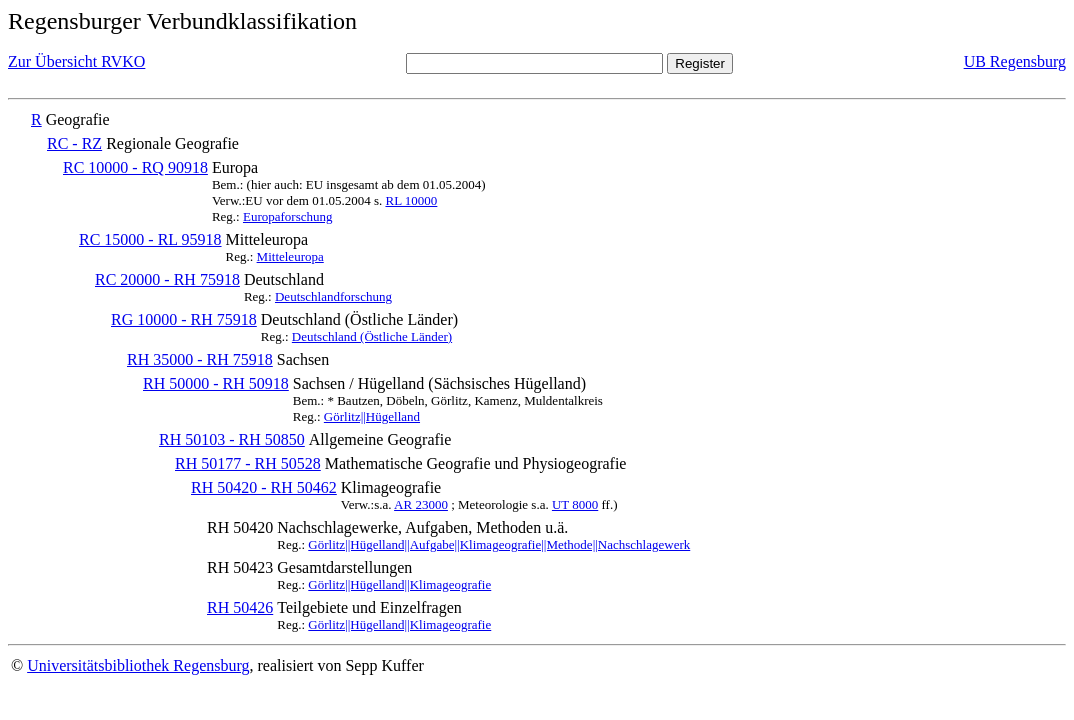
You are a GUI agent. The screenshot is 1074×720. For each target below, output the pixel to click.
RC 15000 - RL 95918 (150, 239)
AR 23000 (421, 504)
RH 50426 (240, 607)
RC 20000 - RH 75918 (167, 279)
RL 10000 (411, 200)
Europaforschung (288, 216)
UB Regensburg (1015, 61)
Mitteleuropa (290, 256)
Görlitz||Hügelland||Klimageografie (399, 584)
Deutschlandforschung (333, 296)
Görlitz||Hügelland (372, 416)
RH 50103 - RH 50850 (232, 439)
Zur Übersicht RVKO (76, 61)
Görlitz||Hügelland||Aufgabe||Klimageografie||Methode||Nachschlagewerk (499, 544)
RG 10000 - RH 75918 (184, 319)
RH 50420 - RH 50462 (264, 487)
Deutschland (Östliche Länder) (372, 336)
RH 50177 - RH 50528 (248, 463)
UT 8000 (575, 504)
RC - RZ (74, 143)
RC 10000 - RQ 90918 (135, 167)
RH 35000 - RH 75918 (200, 359)
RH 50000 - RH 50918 (216, 383)
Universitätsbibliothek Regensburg (138, 665)
